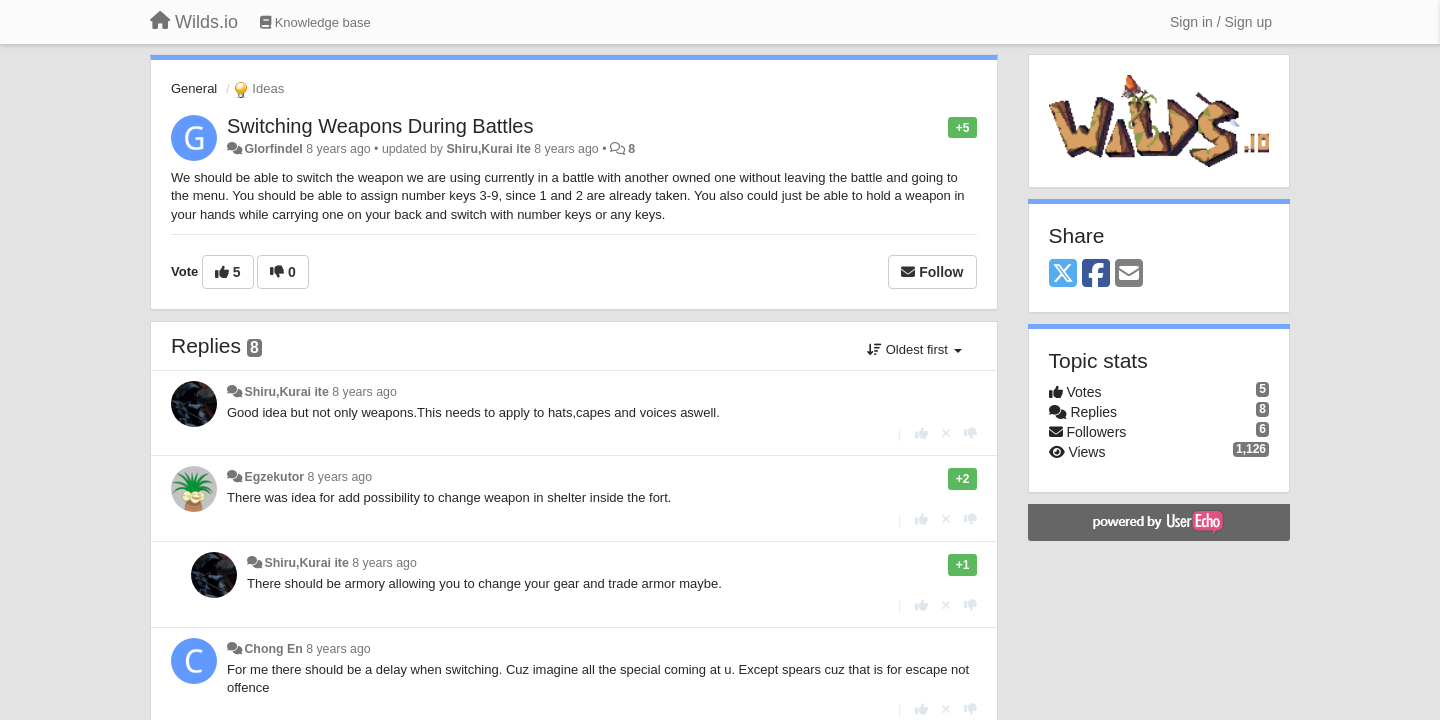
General (194, 88)
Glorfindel (273, 149)
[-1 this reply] (970, 433)
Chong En (273, 649)
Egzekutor (274, 477)
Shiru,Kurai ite (488, 149)
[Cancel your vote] (946, 433)
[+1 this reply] (921, 433)
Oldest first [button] (914, 349)
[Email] (1129, 274)
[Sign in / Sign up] (1221, 22)
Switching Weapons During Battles (380, 126)
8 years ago (364, 392)
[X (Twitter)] (1063, 274)
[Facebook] (1096, 274)
